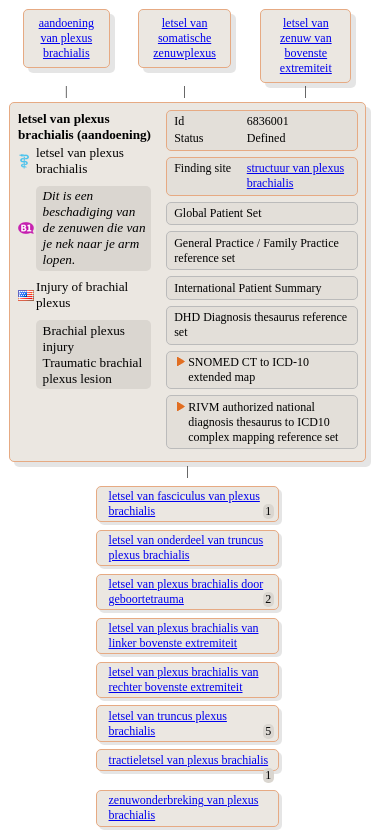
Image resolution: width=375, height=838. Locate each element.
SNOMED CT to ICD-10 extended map (248, 369)
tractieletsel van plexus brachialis (189, 760)
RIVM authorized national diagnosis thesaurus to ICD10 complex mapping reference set (263, 422)
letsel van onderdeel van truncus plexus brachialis (186, 547)
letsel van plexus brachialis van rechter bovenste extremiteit (184, 679)
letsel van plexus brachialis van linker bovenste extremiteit (184, 635)
